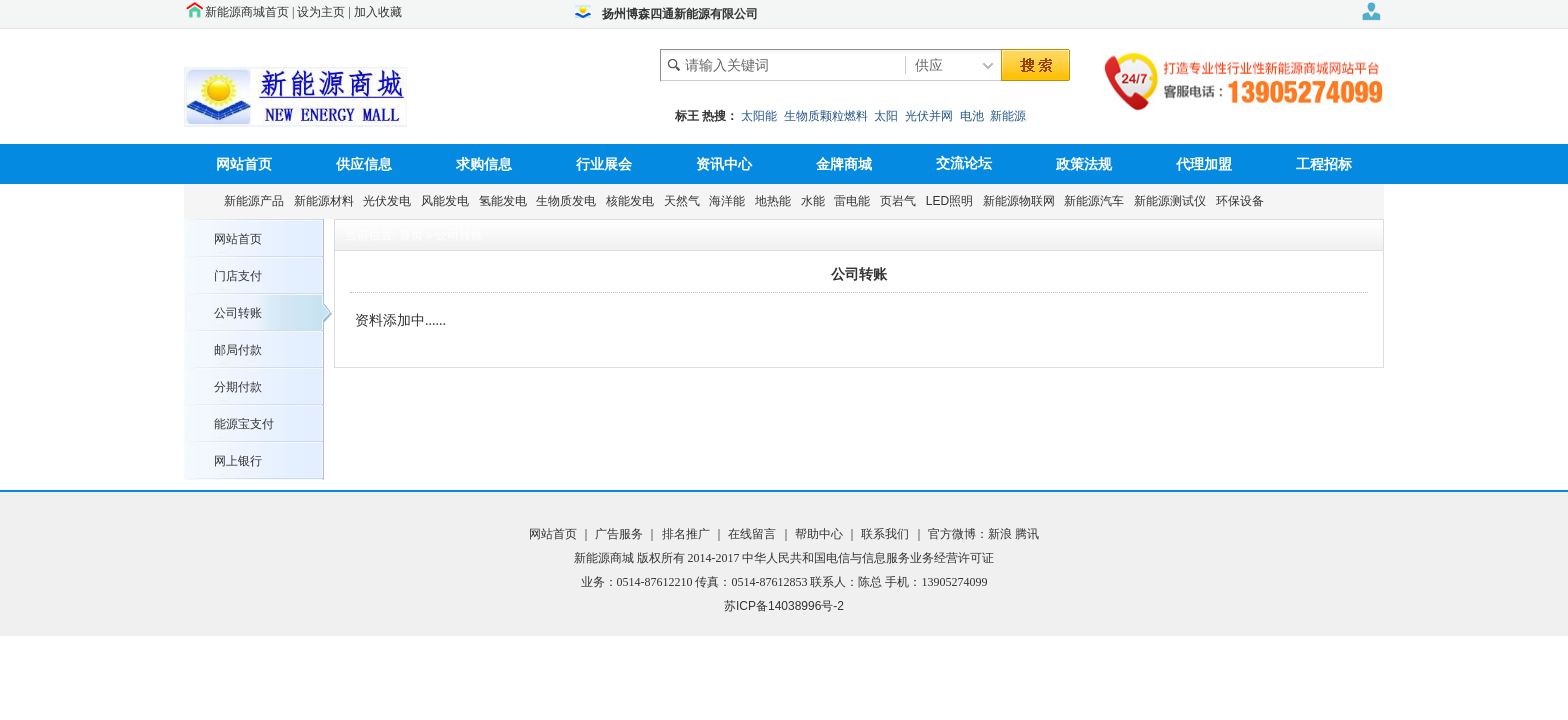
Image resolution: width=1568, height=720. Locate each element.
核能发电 (633, 201)
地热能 (776, 201)
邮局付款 (238, 350)
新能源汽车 (1097, 201)
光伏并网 (929, 116)
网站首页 (244, 164)
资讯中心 (724, 164)
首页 (411, 235)
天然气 (685, 201)
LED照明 (953, 201)
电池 (972, 116)
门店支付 (238, 276)
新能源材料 (327, 201)
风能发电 (448, 201)
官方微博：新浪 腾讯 (983, 534)
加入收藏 (378, 12)
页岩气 (901, 201)
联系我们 (885, 534)
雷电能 (855, 201)
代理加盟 (1204, 164)
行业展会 (604, 164)
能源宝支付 (244, 424)
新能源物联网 (1022, 201)
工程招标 (1324, 164)
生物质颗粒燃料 (826, 116)
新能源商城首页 (247, 12)
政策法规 (1084, 164)
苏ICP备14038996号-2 (784, 606)
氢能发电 (506, 201)
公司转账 (238, 313)
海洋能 (730, 201)
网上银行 (238, 461)
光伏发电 (390, 201)
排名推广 (685, 534)
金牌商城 (844, 164)
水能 (816, 201)
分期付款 (238, 387)
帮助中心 (820, 534)
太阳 (886, 116)
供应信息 (364, 164)
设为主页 (321, 12)
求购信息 (484, 164)
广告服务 (620, 534)
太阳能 (759, 116)
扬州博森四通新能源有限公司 (680, 14)
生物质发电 (569, 201)
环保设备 (1243, 201)
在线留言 (750, 534)
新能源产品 (257, 201)
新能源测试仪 (1173, 201)
